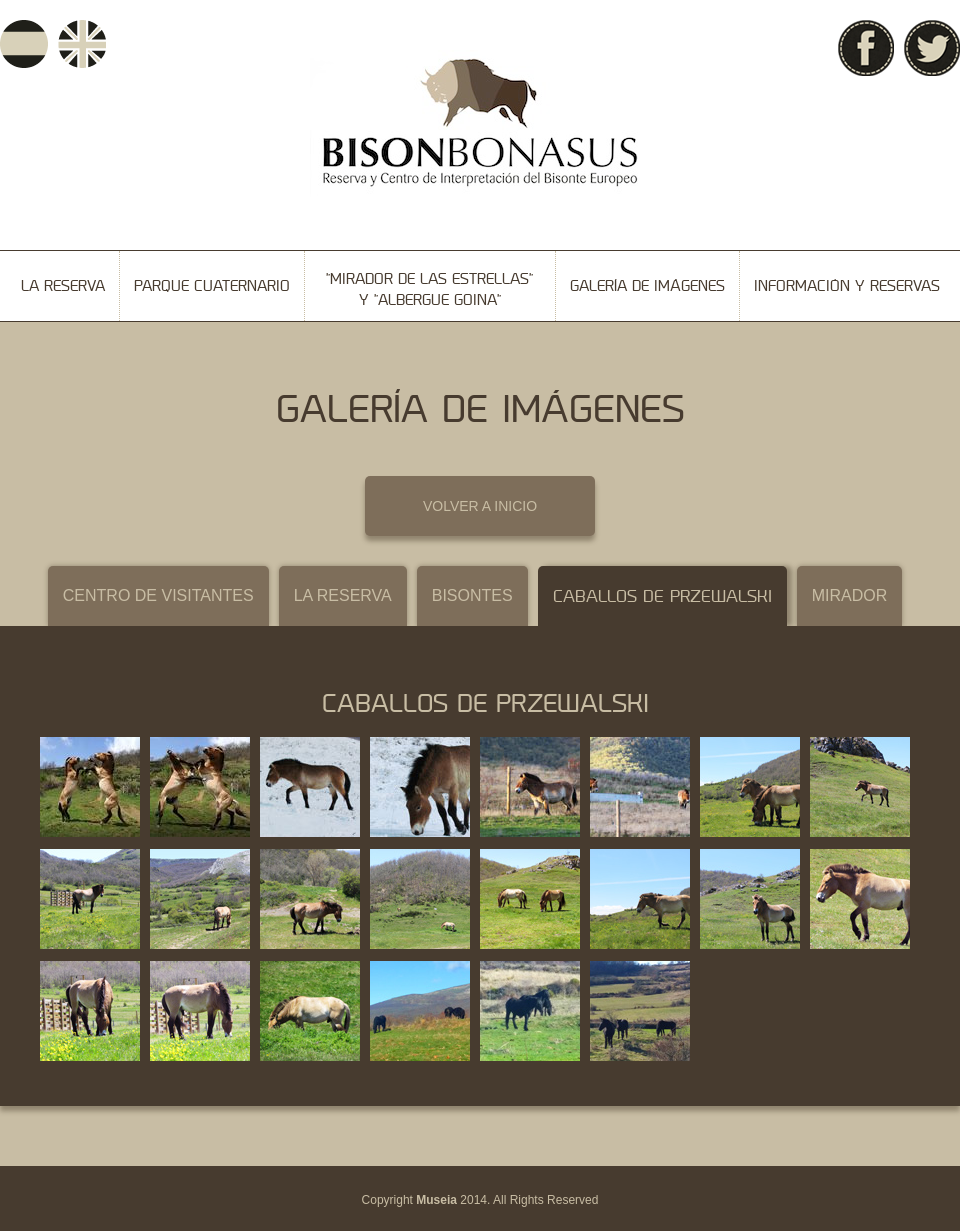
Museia (436, 1200)
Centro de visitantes (158, 595)
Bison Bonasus (480, 123)
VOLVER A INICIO (480, 506)
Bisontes (472, 595)
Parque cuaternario (212, 286)
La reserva (63, 286)
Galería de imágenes (647, 286)
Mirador (850, 595)
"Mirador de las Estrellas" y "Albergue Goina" (429, 289)
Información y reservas (847, 286)
